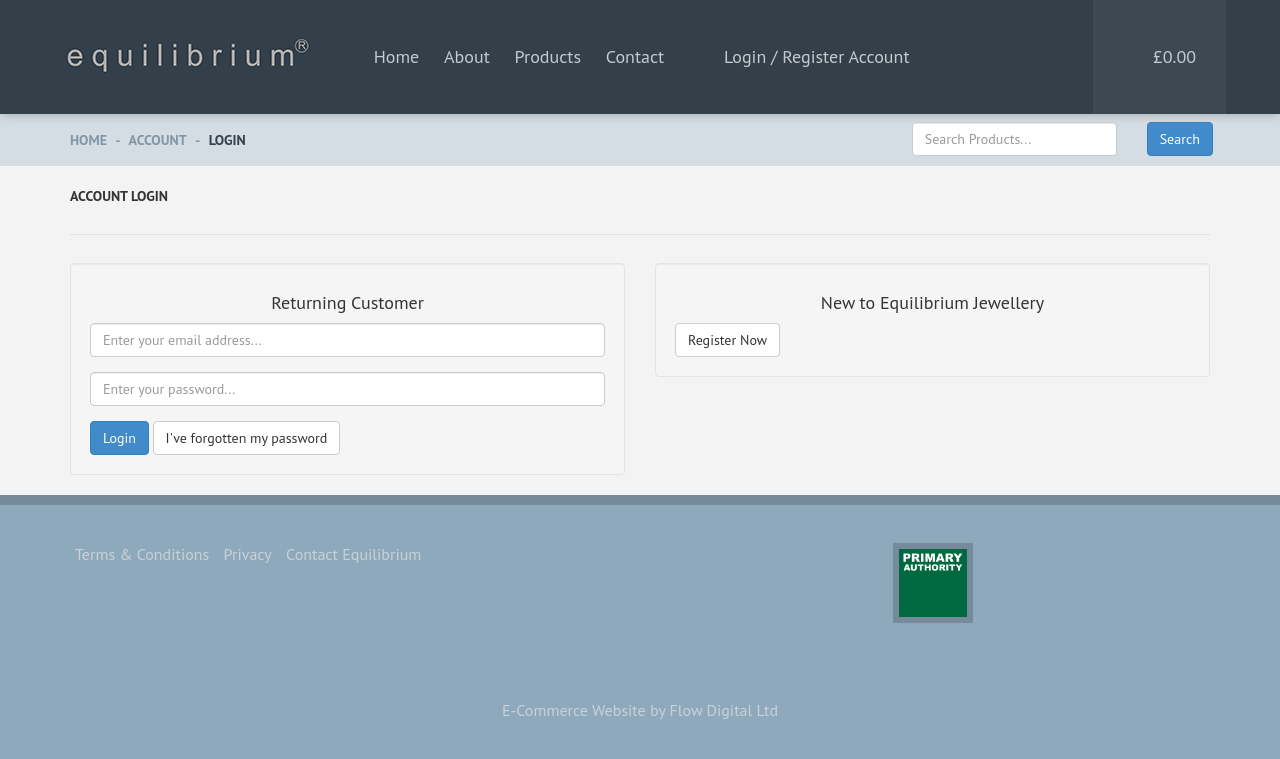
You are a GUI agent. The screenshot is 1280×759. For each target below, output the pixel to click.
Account (158, 140)
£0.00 (1174, 56)
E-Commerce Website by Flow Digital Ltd (640, 710)
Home (397, 56)
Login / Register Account (816, 56)
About (467, 56)
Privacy (248, 554)
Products (548, 56)
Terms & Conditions (142, 554)
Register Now (727, 340)
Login (227, 140)
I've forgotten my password (247, 438)
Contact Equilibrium (353, 554)
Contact (635, 56)
